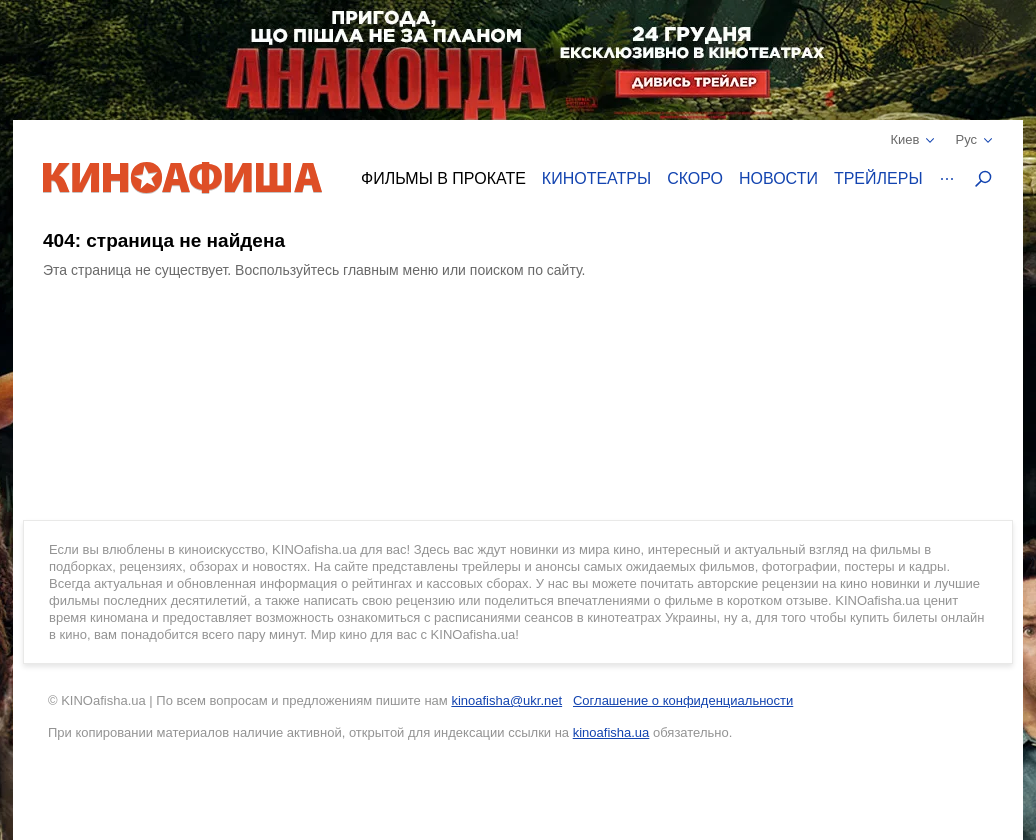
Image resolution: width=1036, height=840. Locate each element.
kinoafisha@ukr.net (506, 700)
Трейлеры (878, 178)
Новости (778, 178)
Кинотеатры (596, 178)
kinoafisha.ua (611, 732)
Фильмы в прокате (443, 178)
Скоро (695, 178)
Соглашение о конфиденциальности (683, 700)
